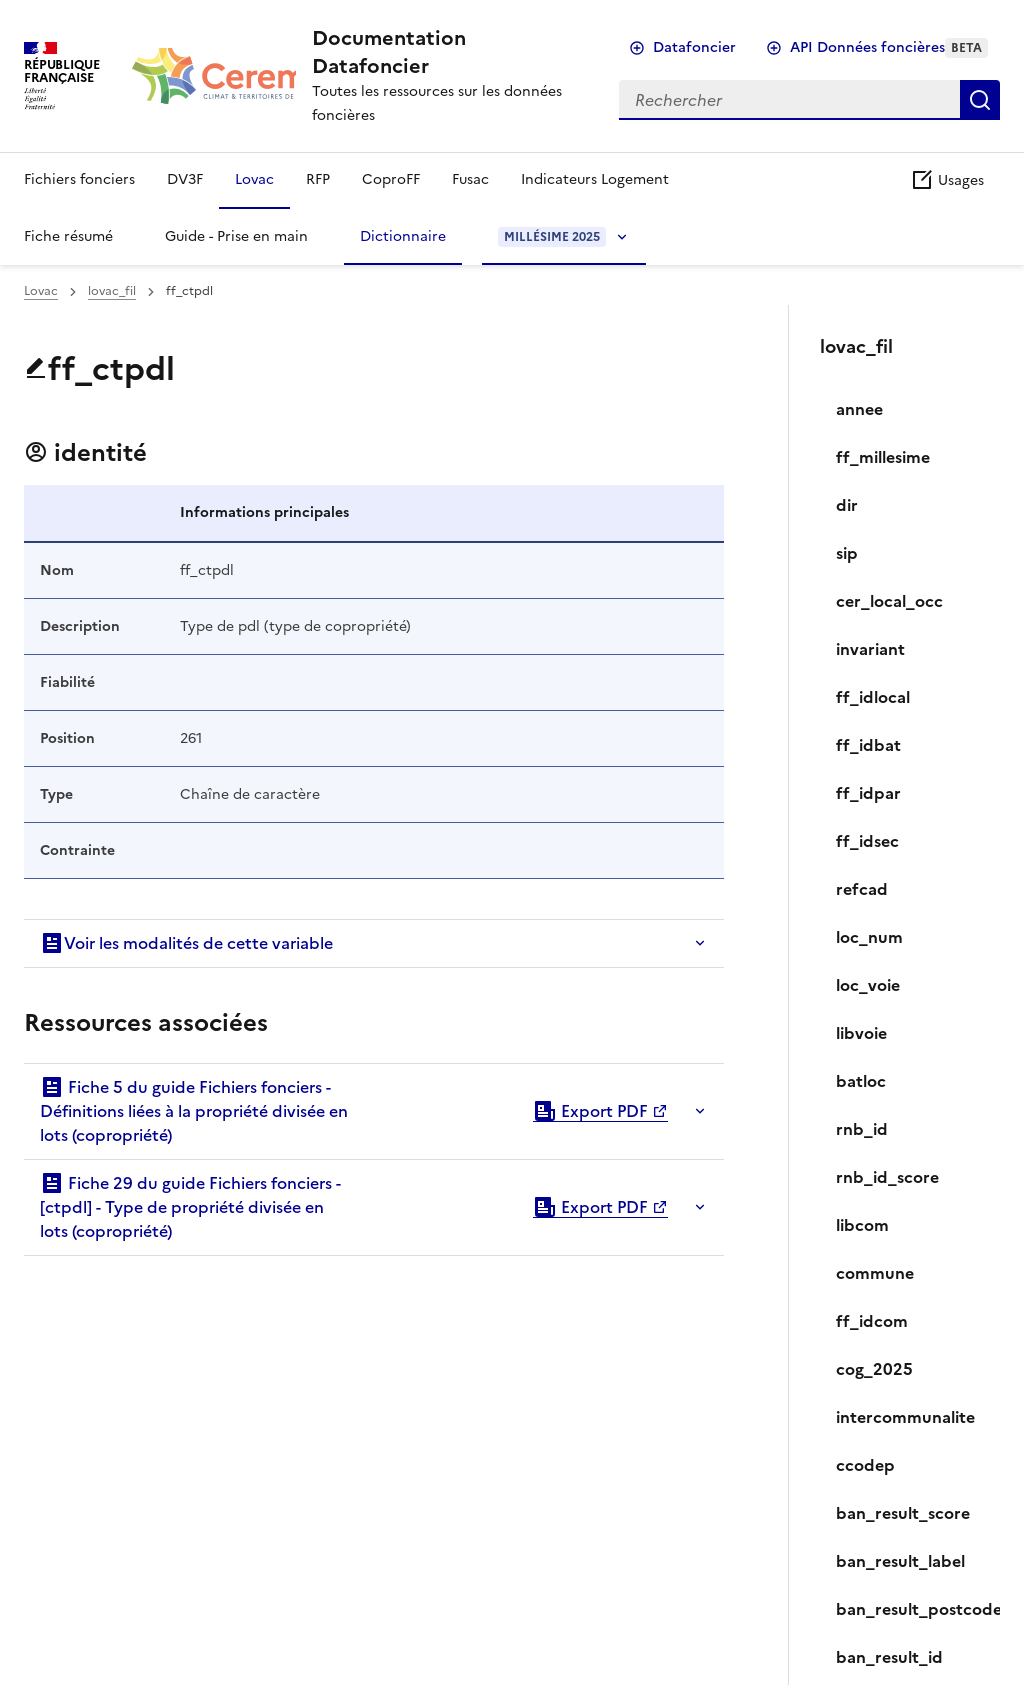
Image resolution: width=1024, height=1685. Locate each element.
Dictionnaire (403, 236)
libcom (862, 1225)
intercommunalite (905, 1417)
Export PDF (590, 1111)
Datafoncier (694, 47)
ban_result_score (903, 1513)
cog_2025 (874, 1369)
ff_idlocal (873, 697)
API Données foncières (889, 47)
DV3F (185, 179)
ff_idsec (867, 841)
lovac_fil (112, 291)
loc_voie (868, 985)
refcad (862, 889)
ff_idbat (868, 745)
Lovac (254, 179)
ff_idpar (868, 793)
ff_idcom (872, 1321)
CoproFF (391, 179)
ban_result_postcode (910, 1609)
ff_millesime (883, 457)
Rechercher (980, 100)
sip (847, 553)
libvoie (861, 1033)
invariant (870, 649)
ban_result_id (889, 1657)
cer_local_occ (889, 601)
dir (847, 505)
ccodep (865, 1465)
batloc (861, 1081)
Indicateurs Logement (595, 179)
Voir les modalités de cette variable (186, 943)
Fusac (470, 179)
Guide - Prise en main (236, 236)
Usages (947, 180)
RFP (318, 179)
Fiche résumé (68, 236)
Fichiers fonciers (79, 179)
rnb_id (862, 1129)
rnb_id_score (887, 1177)
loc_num (869, 937)
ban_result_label (900, 1561)
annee (859, 409)
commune (875, 1273)
